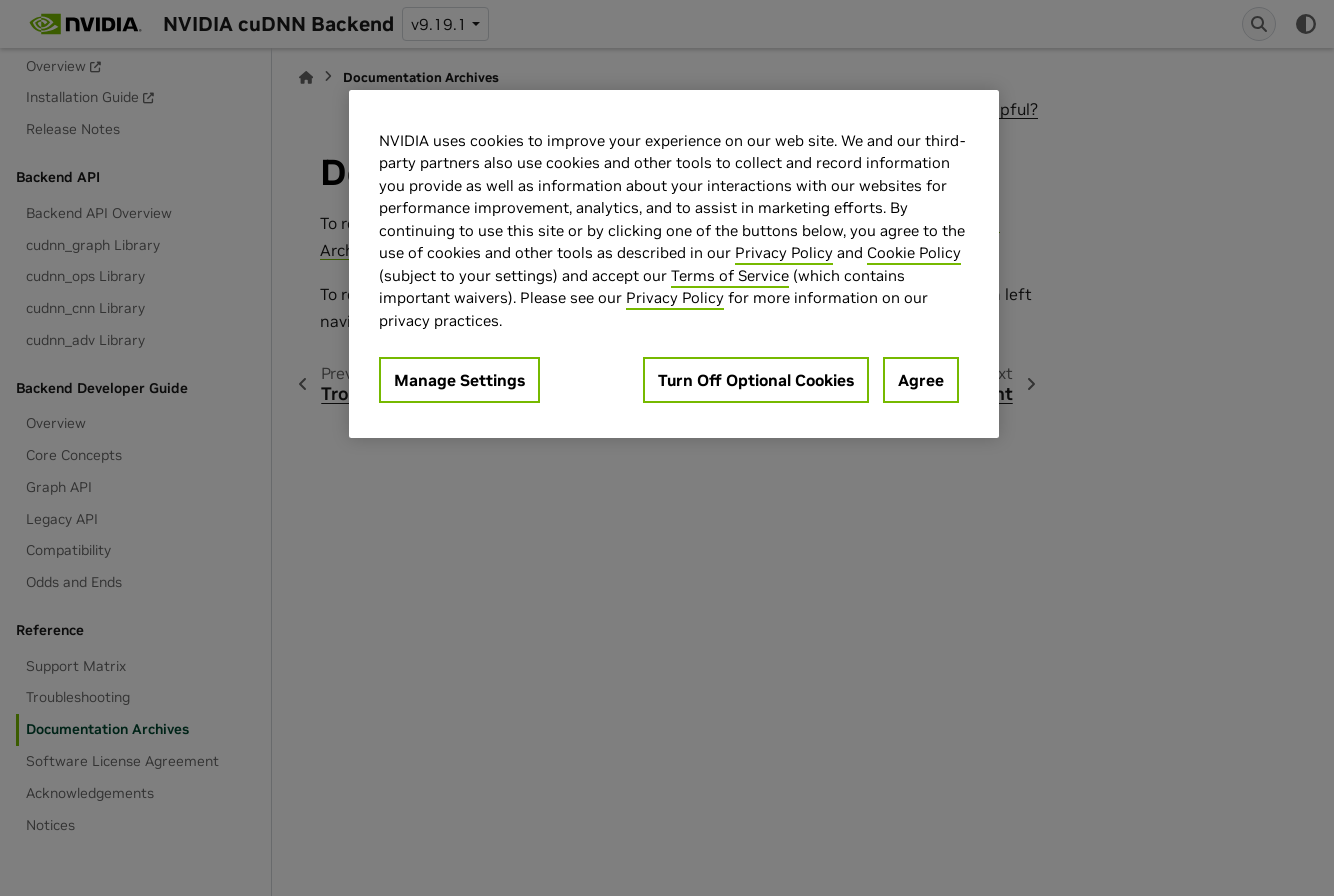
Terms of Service (730, 275)
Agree (921, 380)
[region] (674, 264)
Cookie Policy (914, 252)
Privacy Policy (784, 252)
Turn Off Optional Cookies (756, 380)
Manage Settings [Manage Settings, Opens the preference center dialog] (459, 380)
